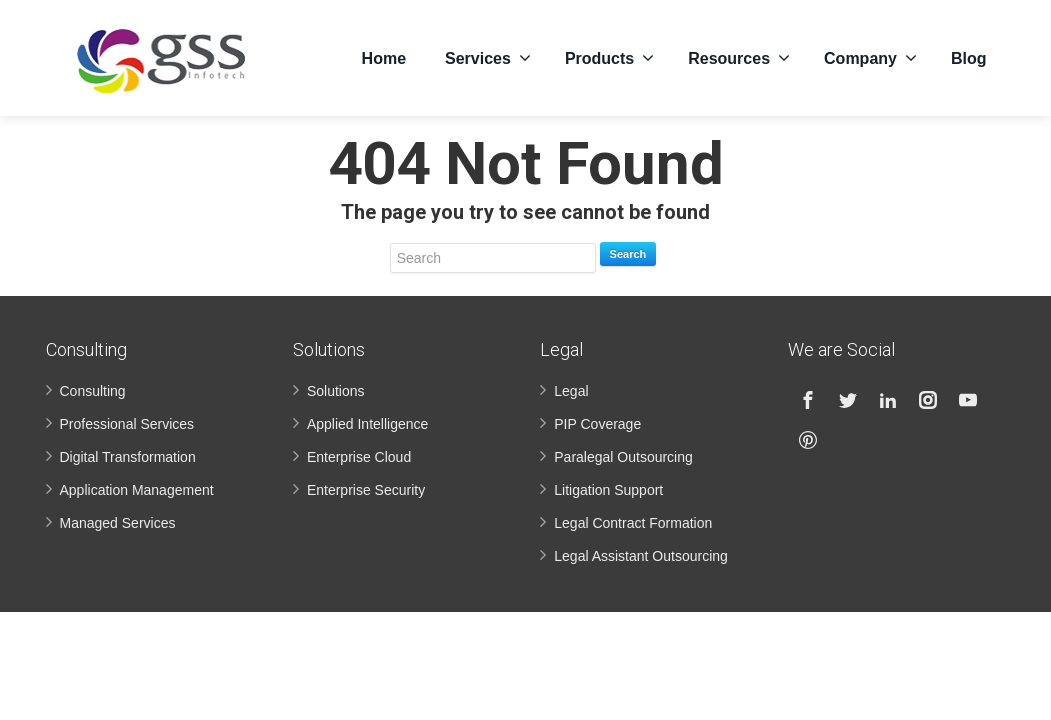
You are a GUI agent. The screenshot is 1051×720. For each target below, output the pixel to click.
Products (609, 58)
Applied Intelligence (367, 424)
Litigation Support (608, 490)
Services (488, 58)
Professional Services (127, 424)
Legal (571, 391)
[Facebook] (808, 400)
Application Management (137, 490)
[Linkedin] (888, 400)
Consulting (93, 391)
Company (870, 58)
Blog (969, 58)
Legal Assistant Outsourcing (641, 556)
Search (628, 254)
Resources (739, 58)
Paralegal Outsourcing (623, 457)
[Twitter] (848, 400)
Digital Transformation (128, 457)
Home (384, 58)
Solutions (336, 391)
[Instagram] (928, 400)
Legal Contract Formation (633, 523)
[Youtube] (968, 400)
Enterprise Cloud (359, 457)
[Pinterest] (808, 440)
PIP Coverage (597, 424)
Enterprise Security (366, 490)
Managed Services (118, 523)
